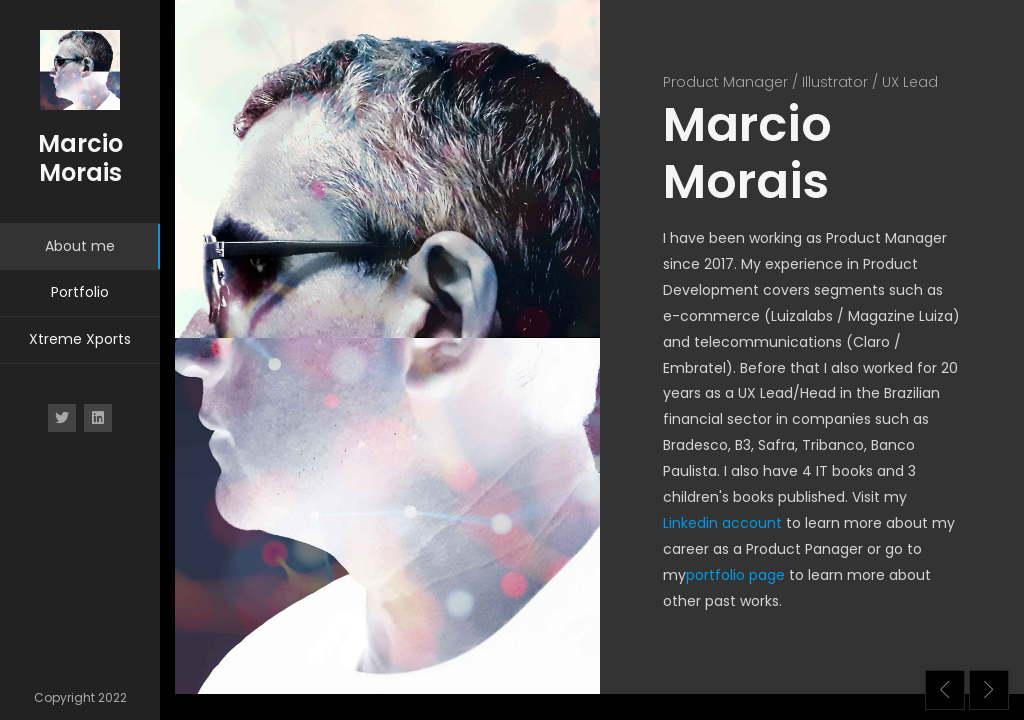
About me (80, 246)
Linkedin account (722, 523)
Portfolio (80, 292)
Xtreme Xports (80, 339)
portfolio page (735, 575)
